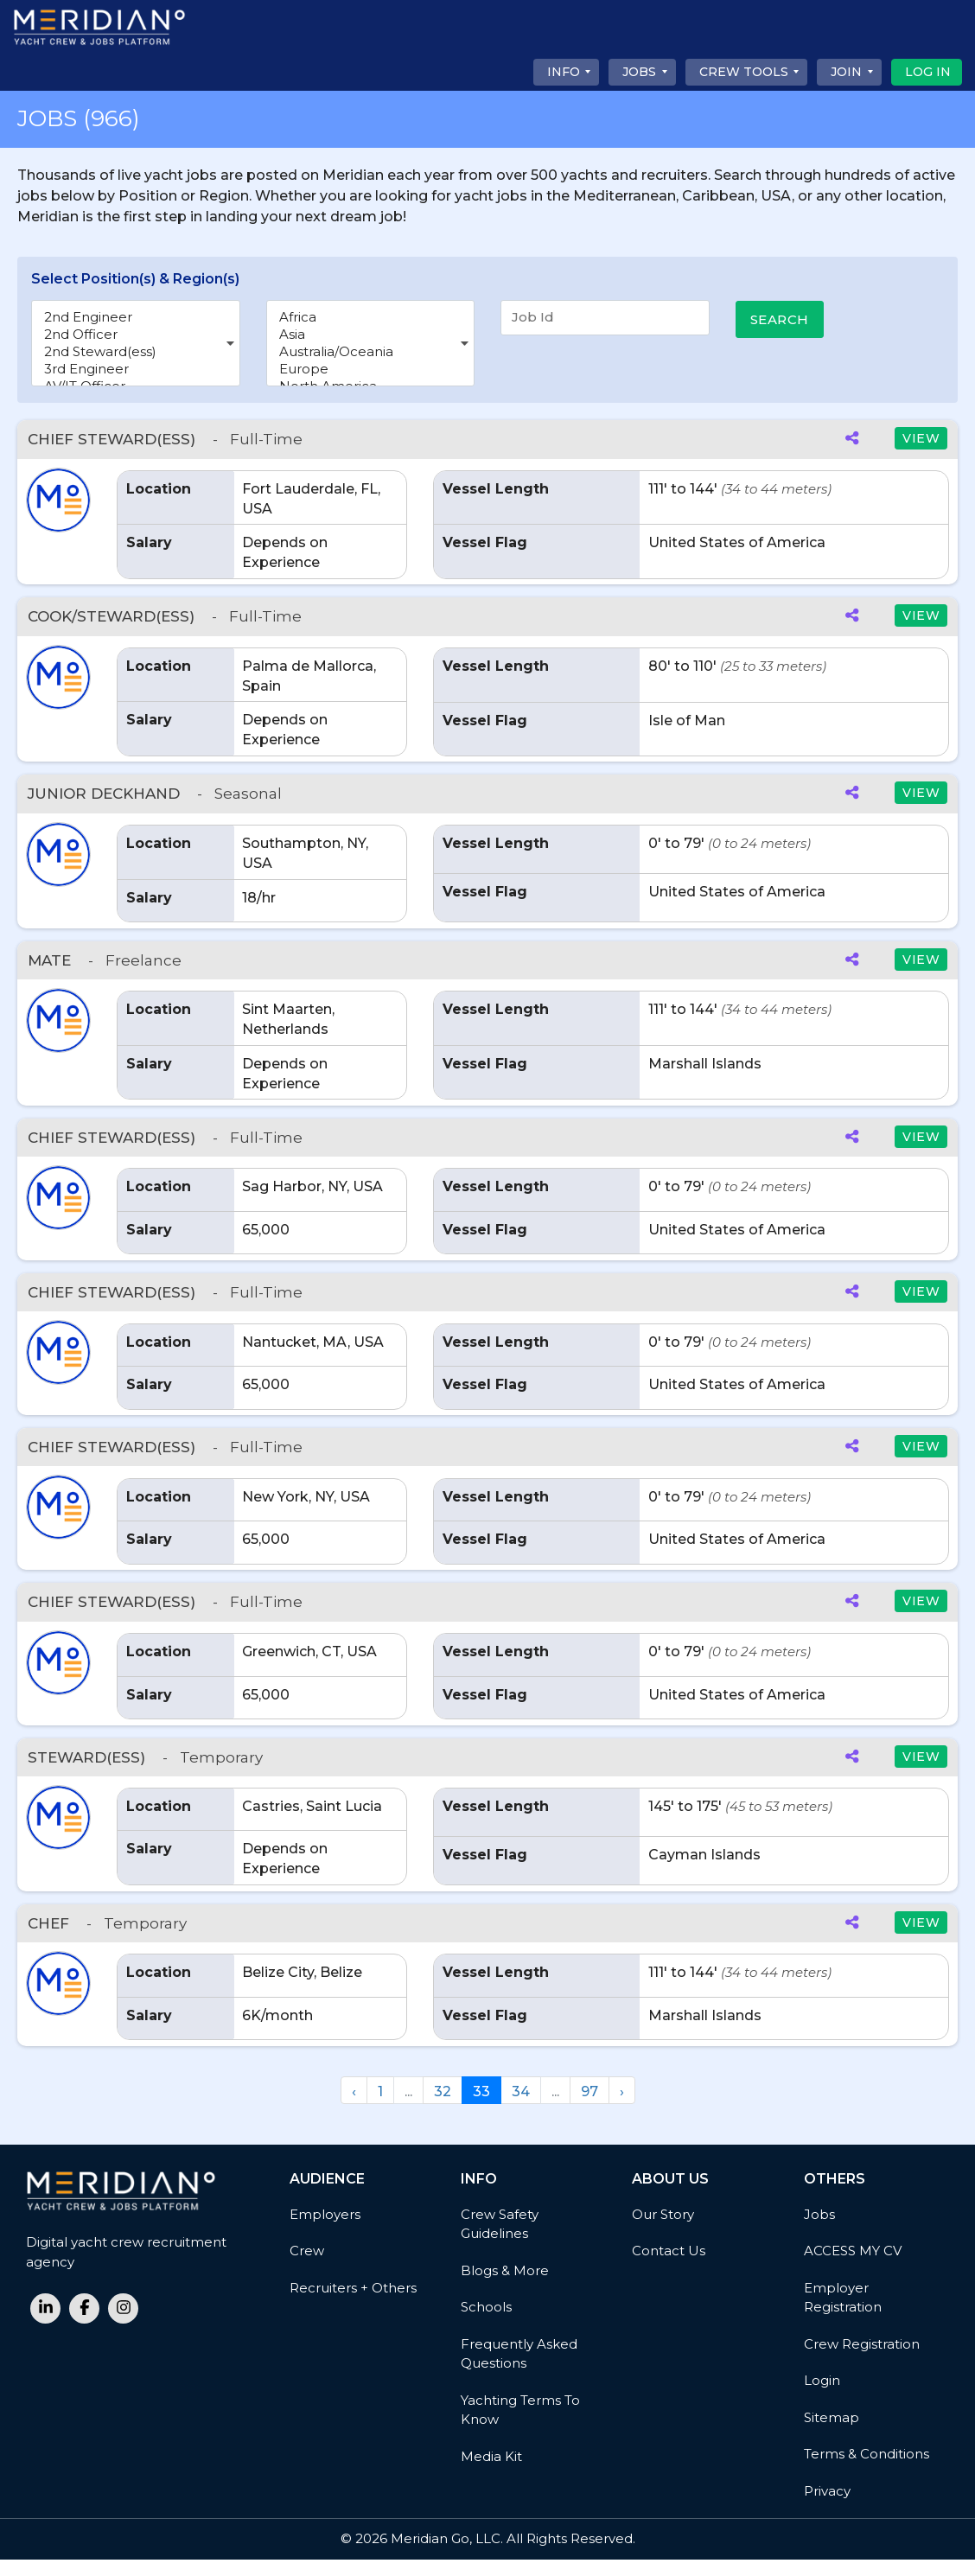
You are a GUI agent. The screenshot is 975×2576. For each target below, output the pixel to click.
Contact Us (668, 2267)
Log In (928, 72)
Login (822, 2396)
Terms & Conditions (866, 2470)
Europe (370, 369)
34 (521, 2108)
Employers (325, 2230)
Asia (370, 334)
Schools (486, 2323)
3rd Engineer (135, 369)
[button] (58, 500)
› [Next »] (622, 2108)
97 (589, 2108)
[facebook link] (84, 2325)
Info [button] (563, 72)
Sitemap (831, 2434)
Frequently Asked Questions (519, 2370)
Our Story (663, 2230)
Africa (370, 317)
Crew (307, 2267)
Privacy (827, 2507)
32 (442, 2108)
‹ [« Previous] (354, 2108)
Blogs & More (505, 2287)
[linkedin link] (45, 2325)
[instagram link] (123, 2325)
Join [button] (846, 72)
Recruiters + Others (353, 2304)
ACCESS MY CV (853, 2267)
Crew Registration (862, 2360)
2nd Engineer (135, 317)
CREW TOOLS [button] (743, 72)
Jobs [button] (639, 72)
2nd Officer (135, 334)
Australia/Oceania (370, 351)
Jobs (819, 2230)
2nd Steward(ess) (135, 351)
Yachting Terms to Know (520, 2426)
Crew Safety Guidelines (499, 2240)
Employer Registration (843, 2314)
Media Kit (491, 2472)
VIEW (921, 438)
